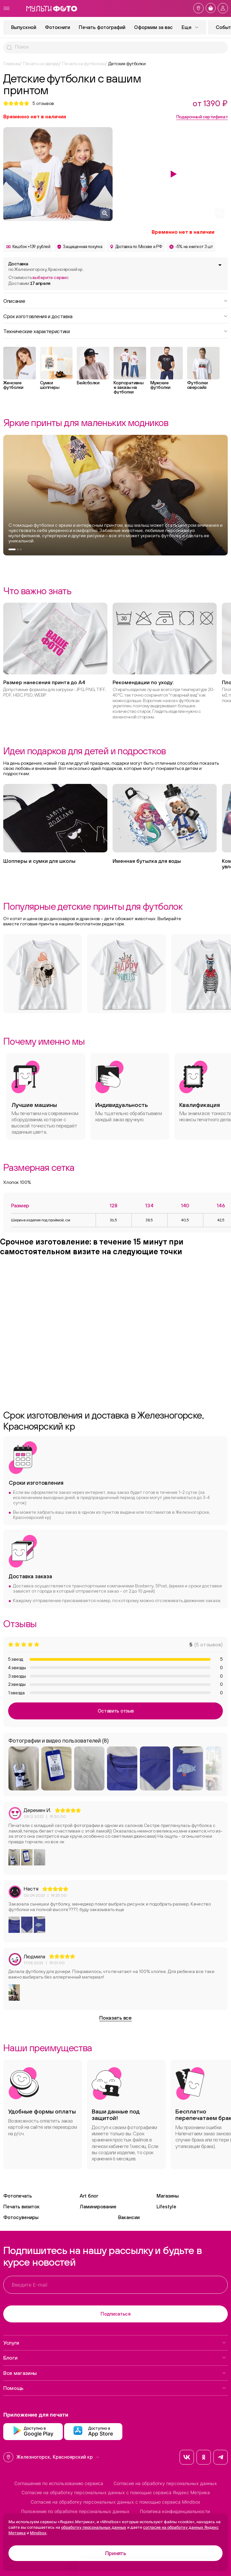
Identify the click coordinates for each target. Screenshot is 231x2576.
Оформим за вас (153, 27)
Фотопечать (17, 2196)
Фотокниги (57, 27)
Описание (115, 300)
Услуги (114, 2343)
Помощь (114, 2388)
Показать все (115, 2017)
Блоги (114, 2358)
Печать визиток (21, 2206)
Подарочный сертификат (202, 116)
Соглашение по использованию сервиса (58, 2483)
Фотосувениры (20, 2217)
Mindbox (38, 2532)
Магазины (167, 2196)
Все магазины (114, 2373)
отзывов (43, 103)
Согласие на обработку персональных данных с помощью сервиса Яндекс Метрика (115, 2492)
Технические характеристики (115, 330)
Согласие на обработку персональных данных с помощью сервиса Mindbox (115, 2502)
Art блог (89, 2196)
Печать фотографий (102, 27)
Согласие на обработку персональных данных (165, 2483)
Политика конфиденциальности (175, 2511)
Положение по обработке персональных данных (75, 2511)
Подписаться (115, 2314)
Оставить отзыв (116, 1711)
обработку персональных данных (93, 2527)
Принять (115, 2553)
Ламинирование (98, 2206)
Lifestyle (166, 2206)
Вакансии (129, 2217)
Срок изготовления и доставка (115, 315)
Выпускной (23, 27)
